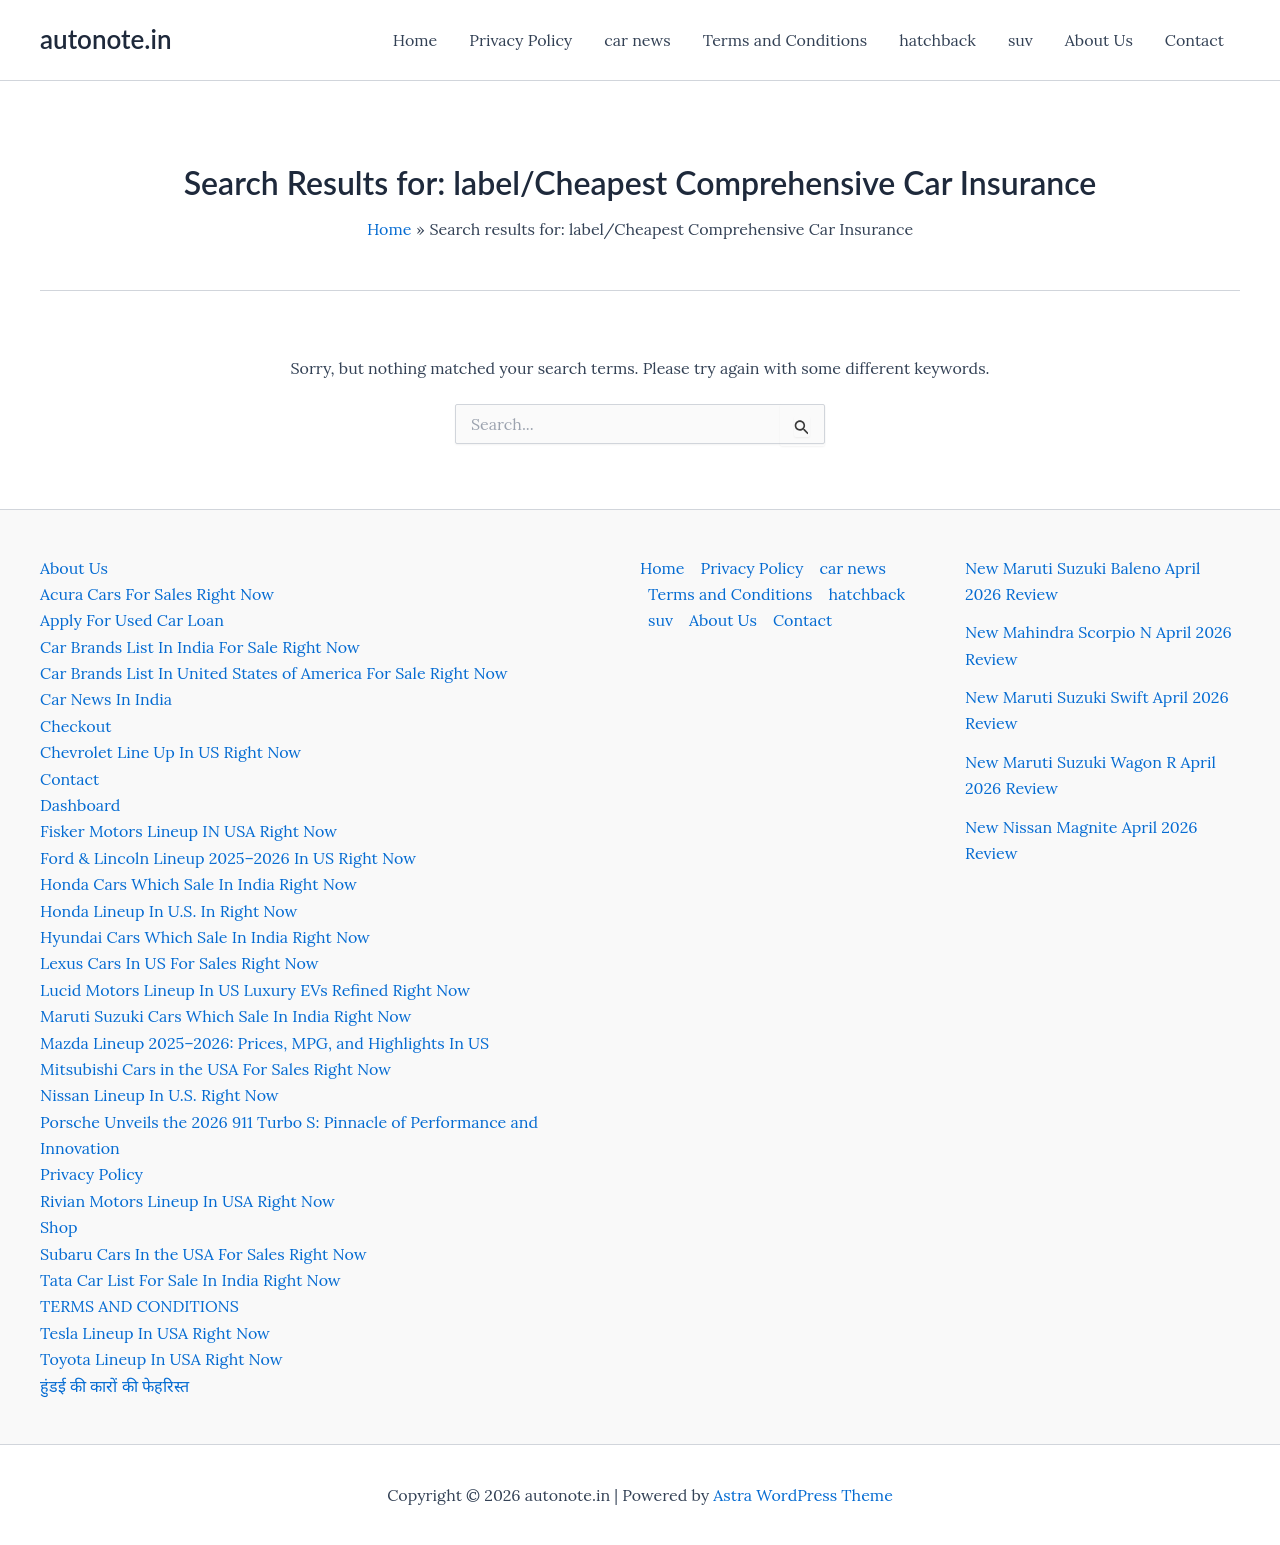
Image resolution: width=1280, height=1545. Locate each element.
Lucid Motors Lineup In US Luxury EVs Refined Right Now (255, 990)
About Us (1099, 40)
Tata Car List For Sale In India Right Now (190, 1280)
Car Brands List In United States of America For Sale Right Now (273, 673)
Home (415, 40)
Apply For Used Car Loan (132, 620)
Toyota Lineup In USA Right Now (161, 1359)
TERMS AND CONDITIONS (139, 1306)
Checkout (75, 726)
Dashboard (80, 805)
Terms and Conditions (785, 40)
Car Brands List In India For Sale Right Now (200, 647)
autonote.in (105, 39)
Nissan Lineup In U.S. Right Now (159, 1095)
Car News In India (106, 699)
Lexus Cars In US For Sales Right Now (179, 963)
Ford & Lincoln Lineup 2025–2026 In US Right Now (228, 858)
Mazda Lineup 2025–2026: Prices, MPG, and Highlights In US (264, 1043)
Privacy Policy (520, 40)
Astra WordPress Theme (803, 1495)
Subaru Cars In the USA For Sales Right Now (203, 1254)
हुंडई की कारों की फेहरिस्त (114, 1386)
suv (1020, 40)
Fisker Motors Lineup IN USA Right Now (188, 831)
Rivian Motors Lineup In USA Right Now (187, 1201)
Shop (59, 1227)
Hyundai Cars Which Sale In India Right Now (205, 937)
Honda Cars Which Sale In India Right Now (198, 884)
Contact (1194, 40)
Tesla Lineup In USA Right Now (155, 1333)
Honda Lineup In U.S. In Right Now (168, 911)
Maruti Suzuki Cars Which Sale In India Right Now (225, 1016)
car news (637, 40)
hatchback (937, 40)
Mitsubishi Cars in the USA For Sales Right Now (215, 1069)
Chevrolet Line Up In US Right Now (170, 752)
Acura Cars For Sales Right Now (157, 594)
